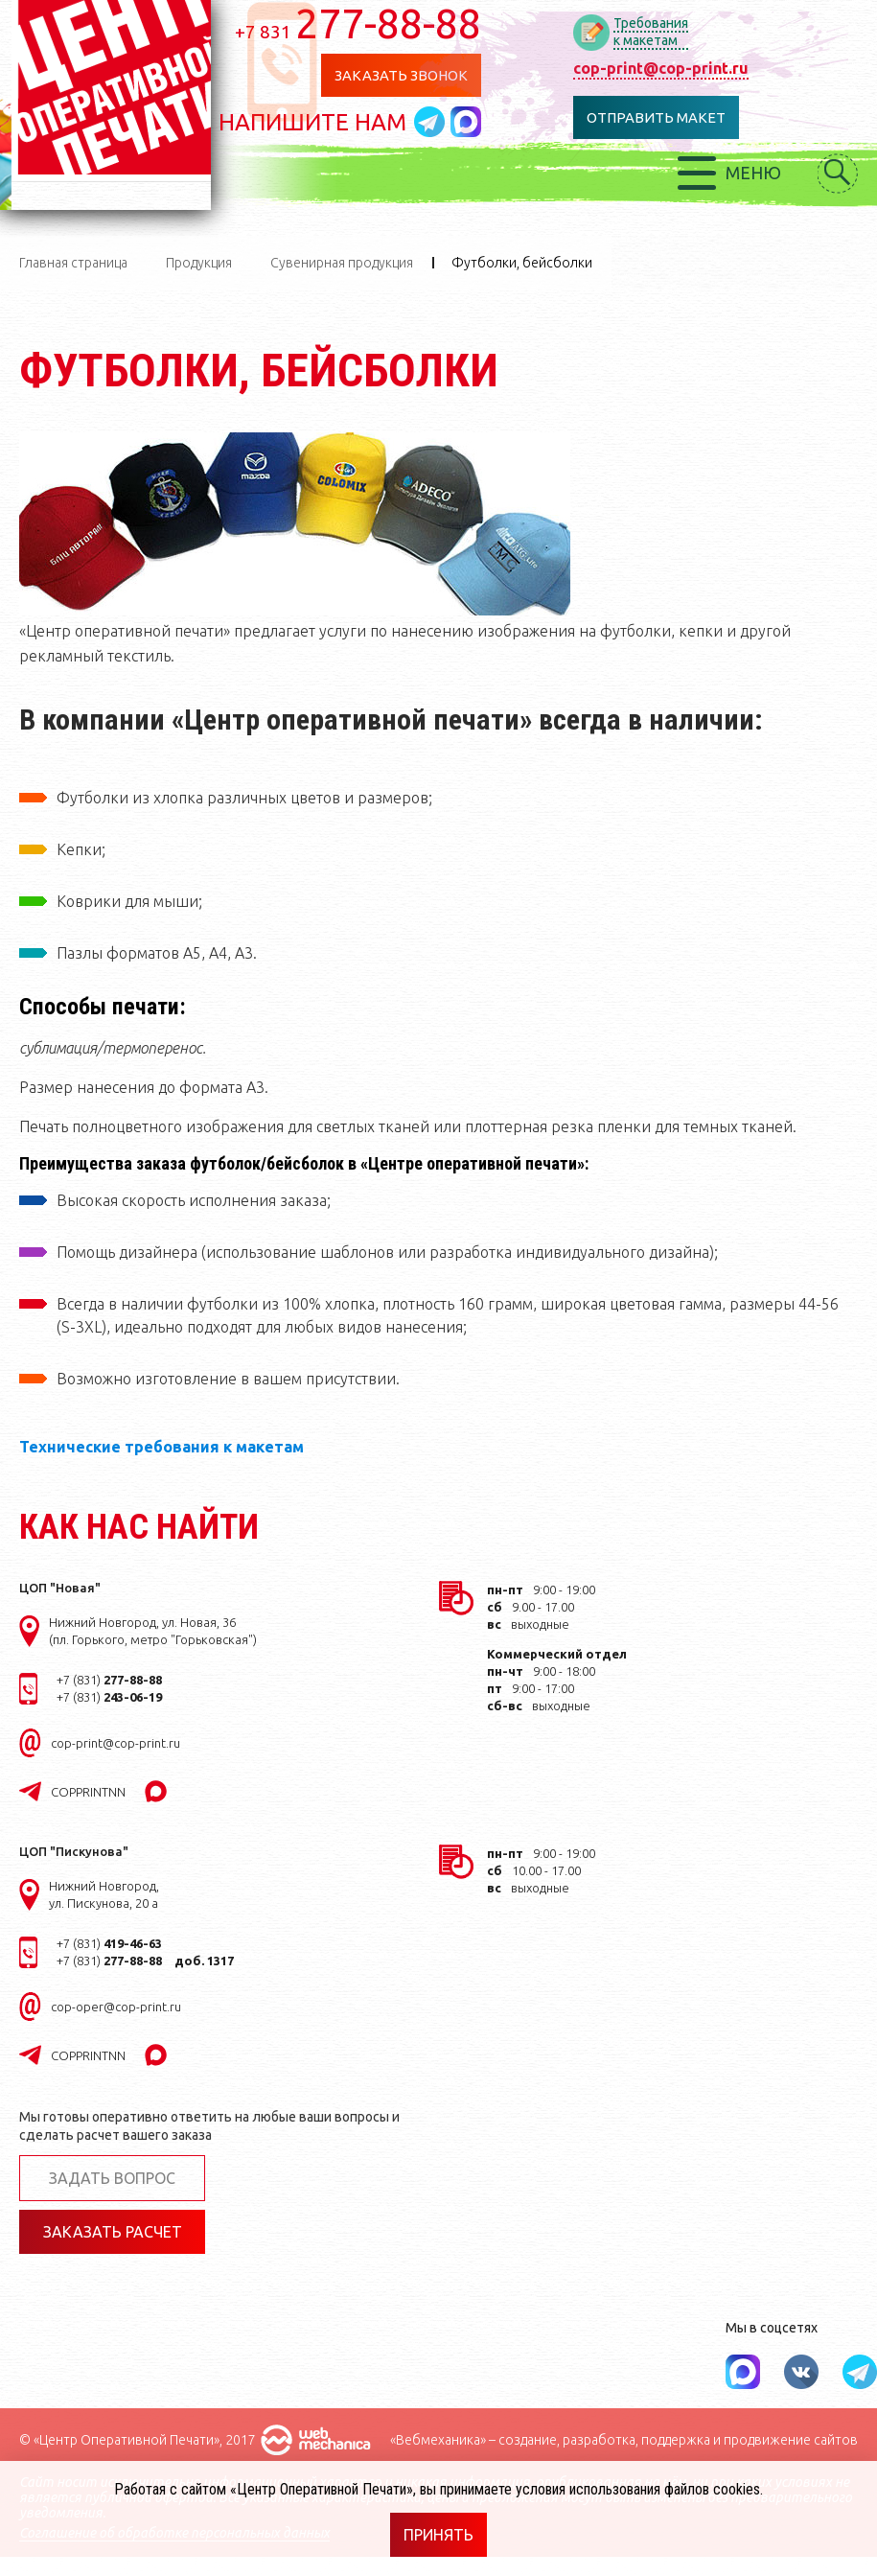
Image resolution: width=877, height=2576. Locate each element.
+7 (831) (109, 1679)
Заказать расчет (112, 2231)
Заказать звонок (407, 75)
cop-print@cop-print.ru (666, 68)
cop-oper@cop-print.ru (116, 2006)
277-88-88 (365, 23)
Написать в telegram (439, 121)
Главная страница (73, 262)
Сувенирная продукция (341, 262)
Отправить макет (661, 117)
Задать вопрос (112, 2178)
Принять (438, 2534)
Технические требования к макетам (161, 1446)
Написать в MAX (472, 121)
